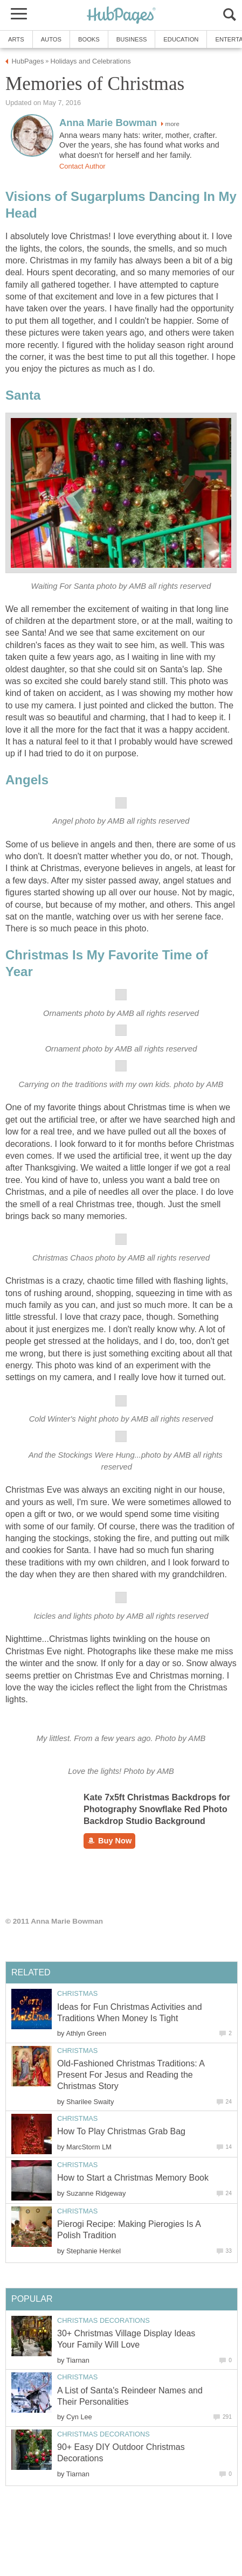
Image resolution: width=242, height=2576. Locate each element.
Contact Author (82, 166)
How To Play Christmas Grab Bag (121, 2131)
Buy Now (109, 1841)
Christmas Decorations (103, 2320)
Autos (51, 39)
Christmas (77, 1993)
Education (180, 39)
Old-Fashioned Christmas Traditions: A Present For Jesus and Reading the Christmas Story (130, 2075)
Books (89, 39)
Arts (16, 39)
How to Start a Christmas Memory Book (133, 2177)
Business (131, 39)
